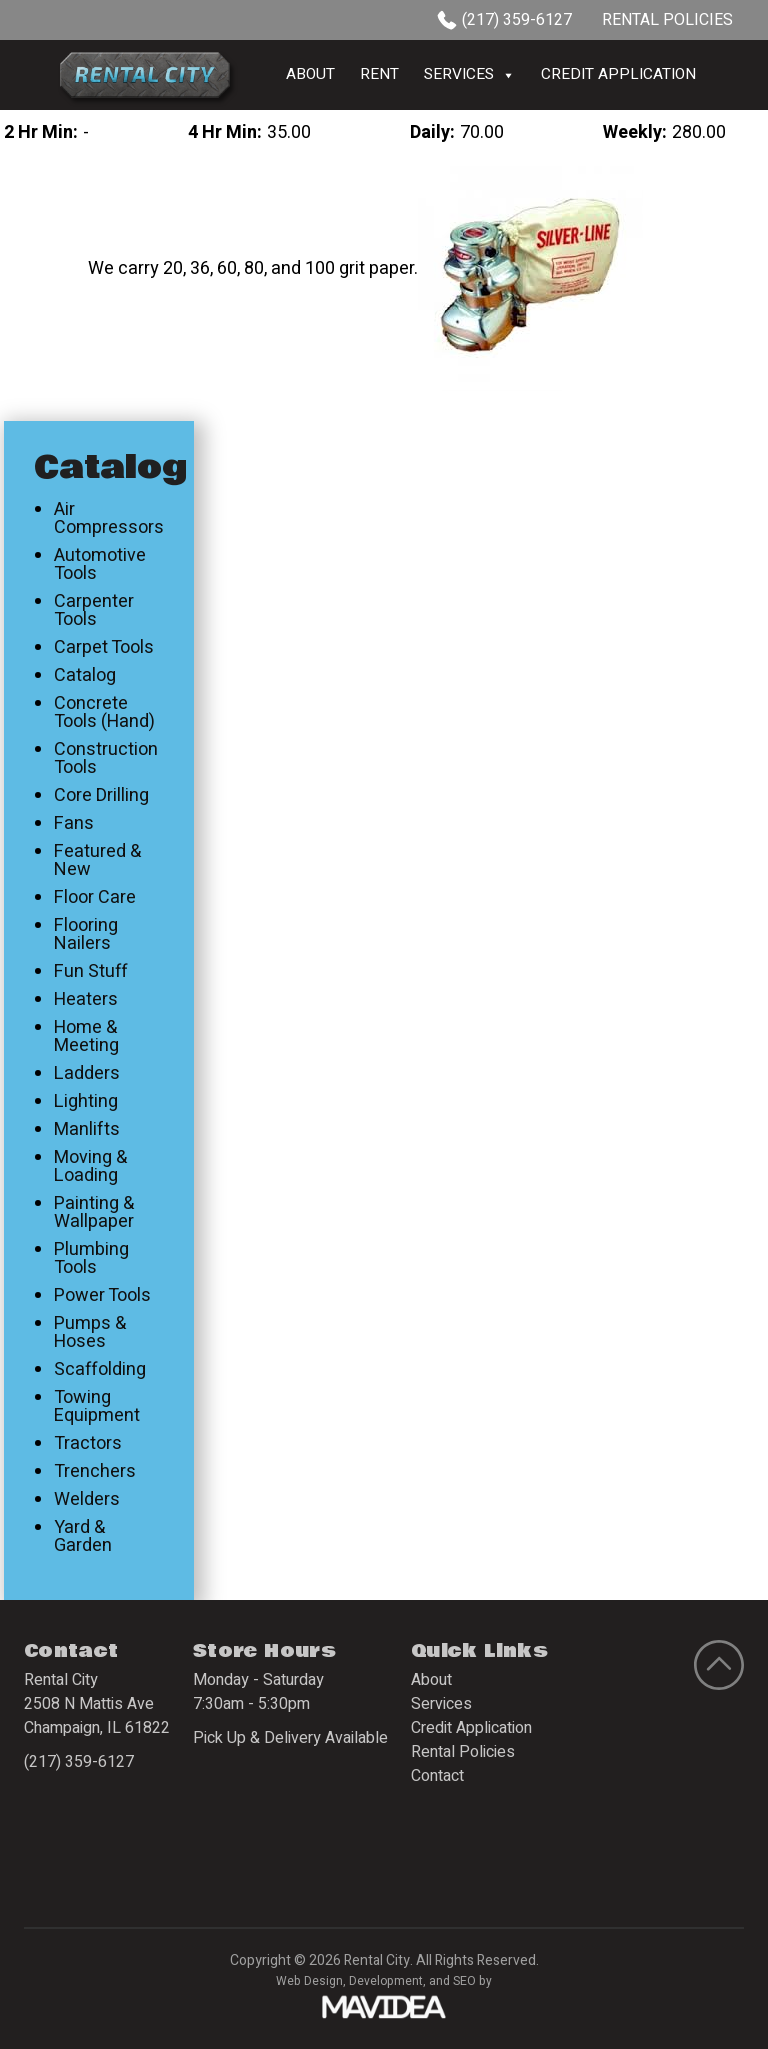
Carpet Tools (104, 648)
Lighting (86, 1102)
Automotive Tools (100, 565)
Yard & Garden (83, 1537)
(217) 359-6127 (504, 20)
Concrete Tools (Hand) (104, 713)
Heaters (86, 1000)
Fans (74, 824)
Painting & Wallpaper (94, 1213)
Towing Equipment (97, 1407)
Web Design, (311, 1981)
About (310, 74)
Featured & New (97, 861)
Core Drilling (101, 796)
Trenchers (95, 1472)
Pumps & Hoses (90, 1333)
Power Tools (102, 1296)
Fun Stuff (91, 972)
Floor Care (95, 898)
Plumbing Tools (91, 1259)
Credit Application (618, 74)
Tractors (88, 1444)
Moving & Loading (90, 1167)
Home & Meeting (86, 1037)
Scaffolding (100, 1370)
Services (470, 75)
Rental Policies (667, 20)
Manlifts (87, 1130)
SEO (464, 1981)
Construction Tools (106, 759)
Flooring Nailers (86, 935)
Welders (87, 1500)
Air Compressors (109, 519)
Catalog (85, 676)
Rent (379, 74)
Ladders (87, 1074)
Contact (437, 1776)
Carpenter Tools (94, 611)
